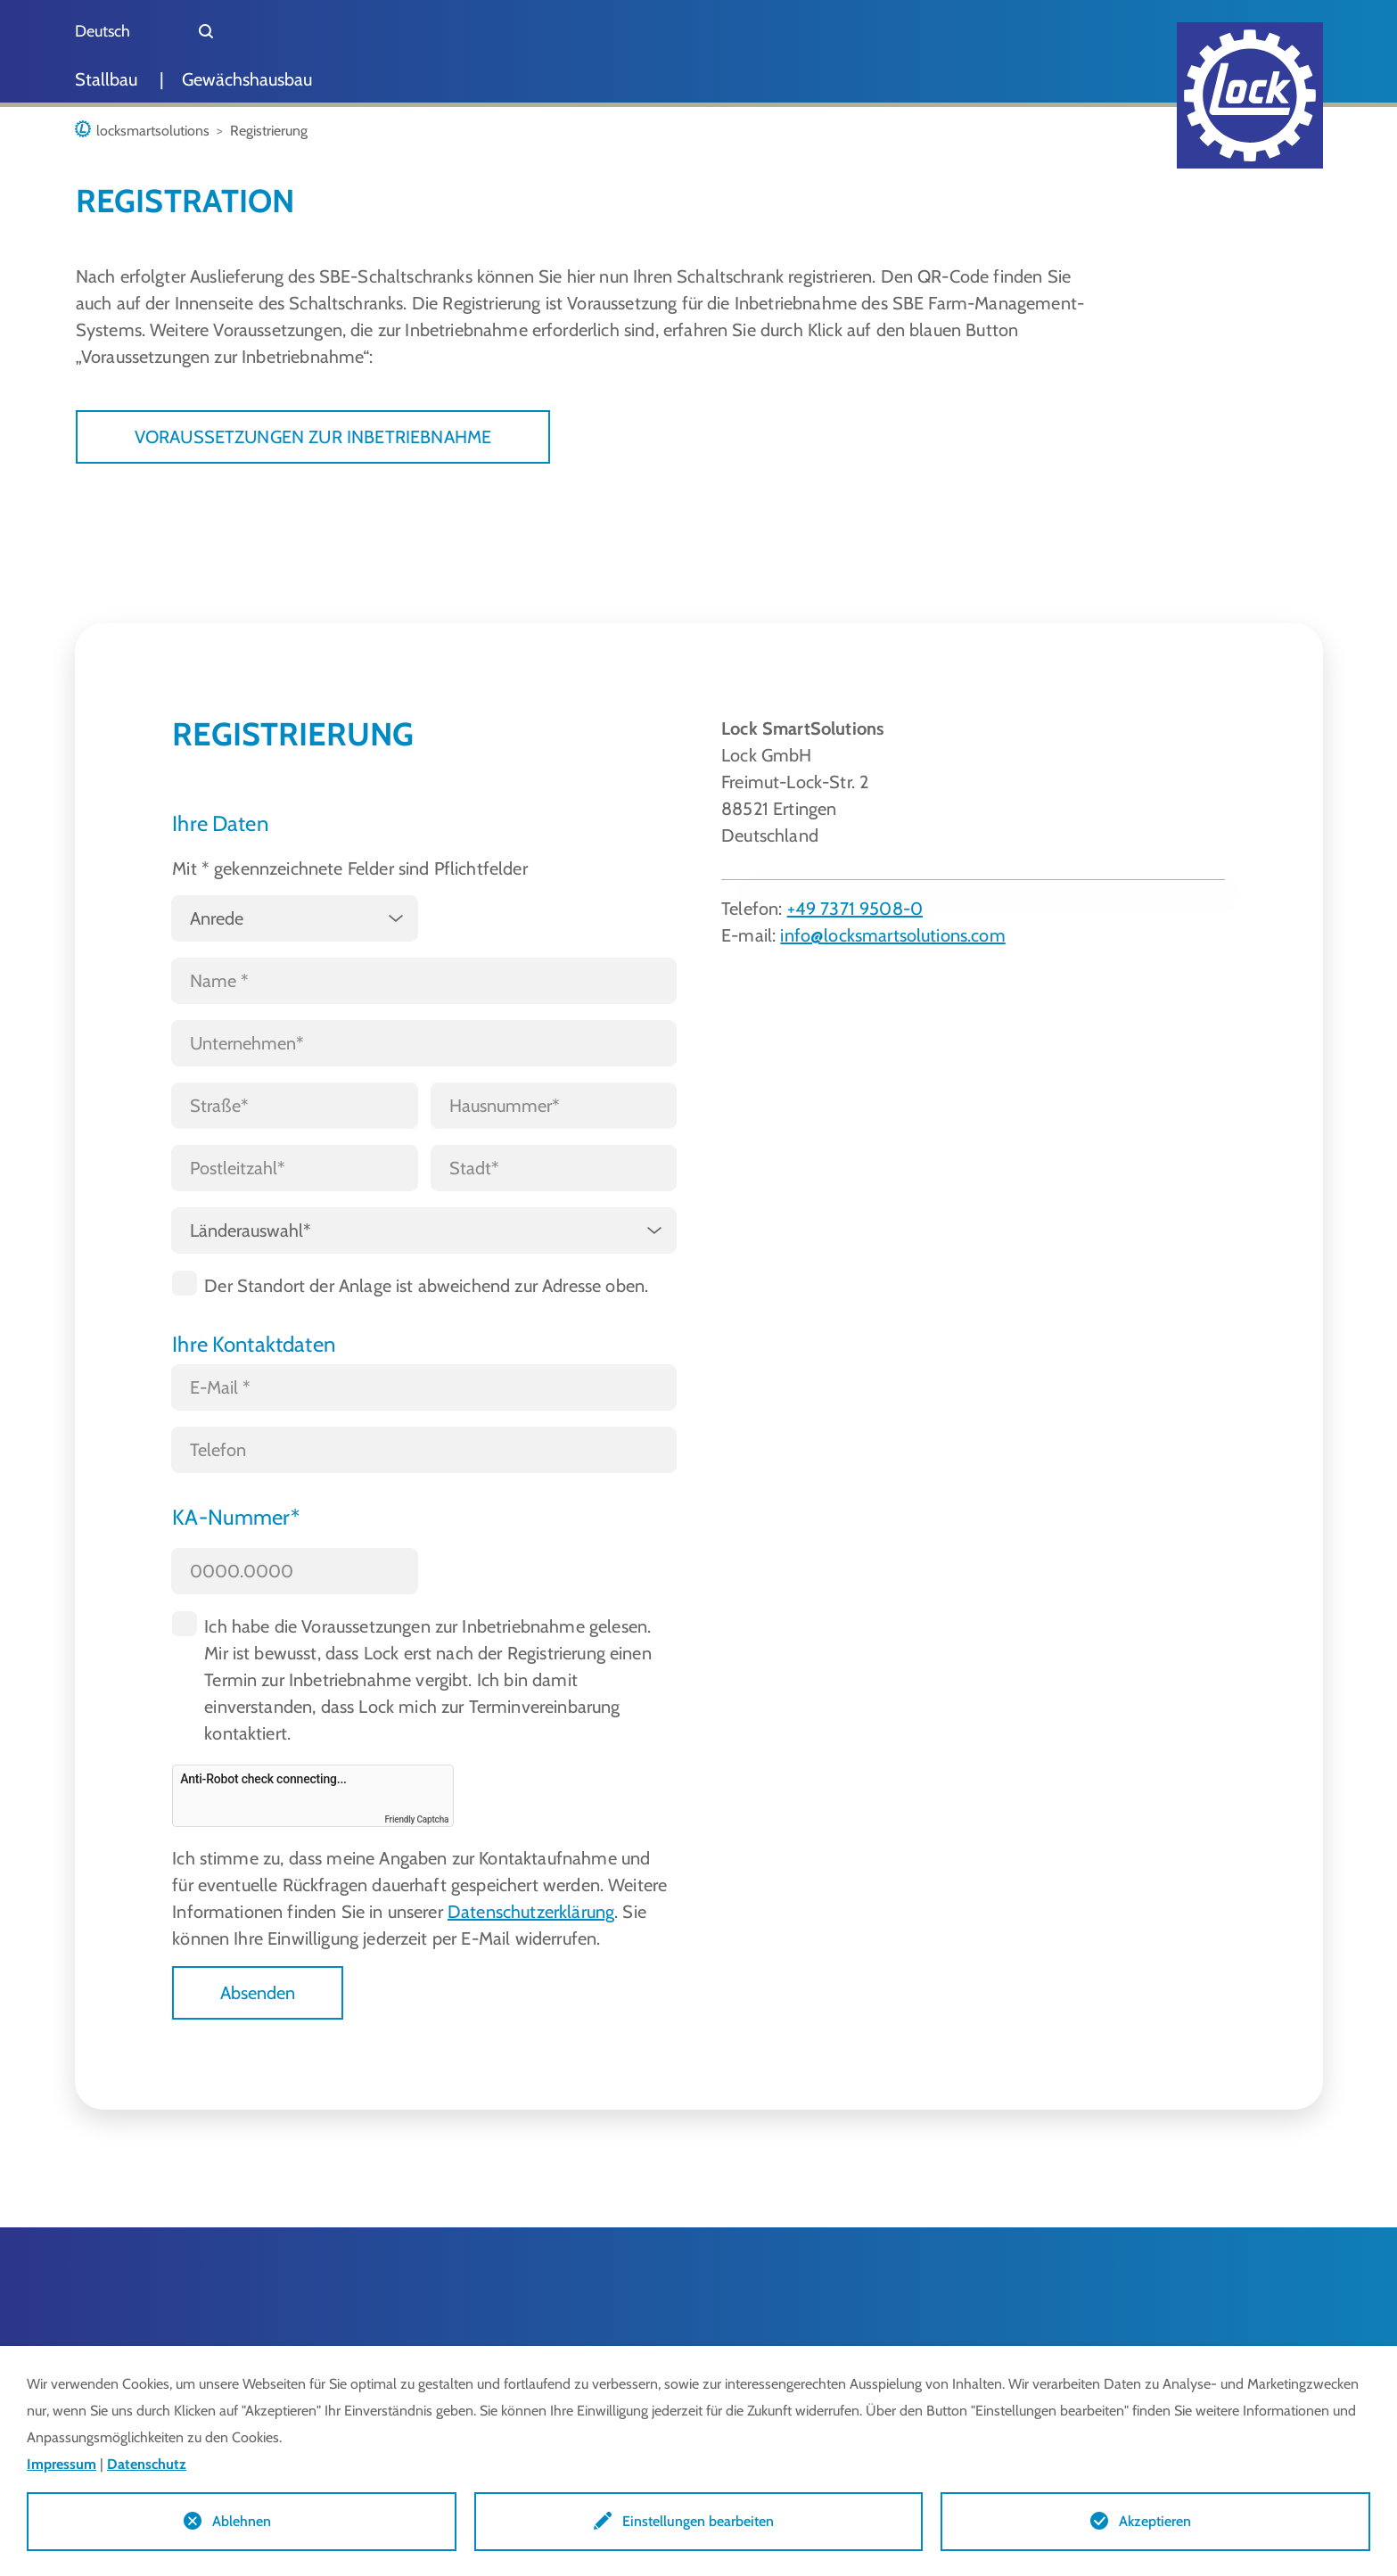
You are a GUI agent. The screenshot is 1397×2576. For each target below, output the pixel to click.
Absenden (257, 1993)
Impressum (61, 2464)
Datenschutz (146, 2464)
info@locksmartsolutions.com (892, 935)
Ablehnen (241, 2521)
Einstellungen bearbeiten (698, 2521)
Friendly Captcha (416, 1819)
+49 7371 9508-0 (855, 908)
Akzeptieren (1155, 2521)
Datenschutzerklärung (531, 1911)
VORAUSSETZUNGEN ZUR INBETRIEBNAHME (313, 437)
